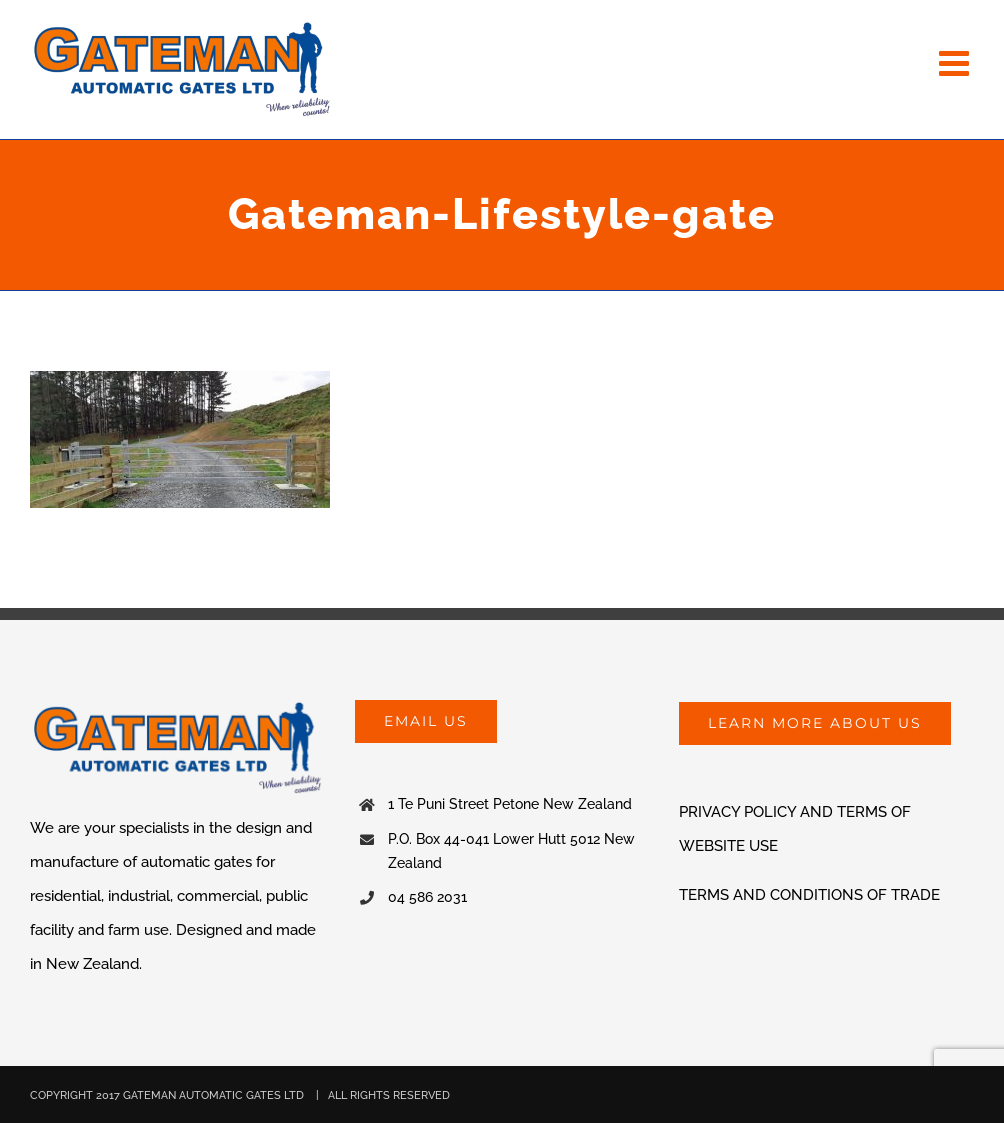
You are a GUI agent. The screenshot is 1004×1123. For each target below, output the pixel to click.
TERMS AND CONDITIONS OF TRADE (809, 895)
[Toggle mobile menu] (956, 62)
